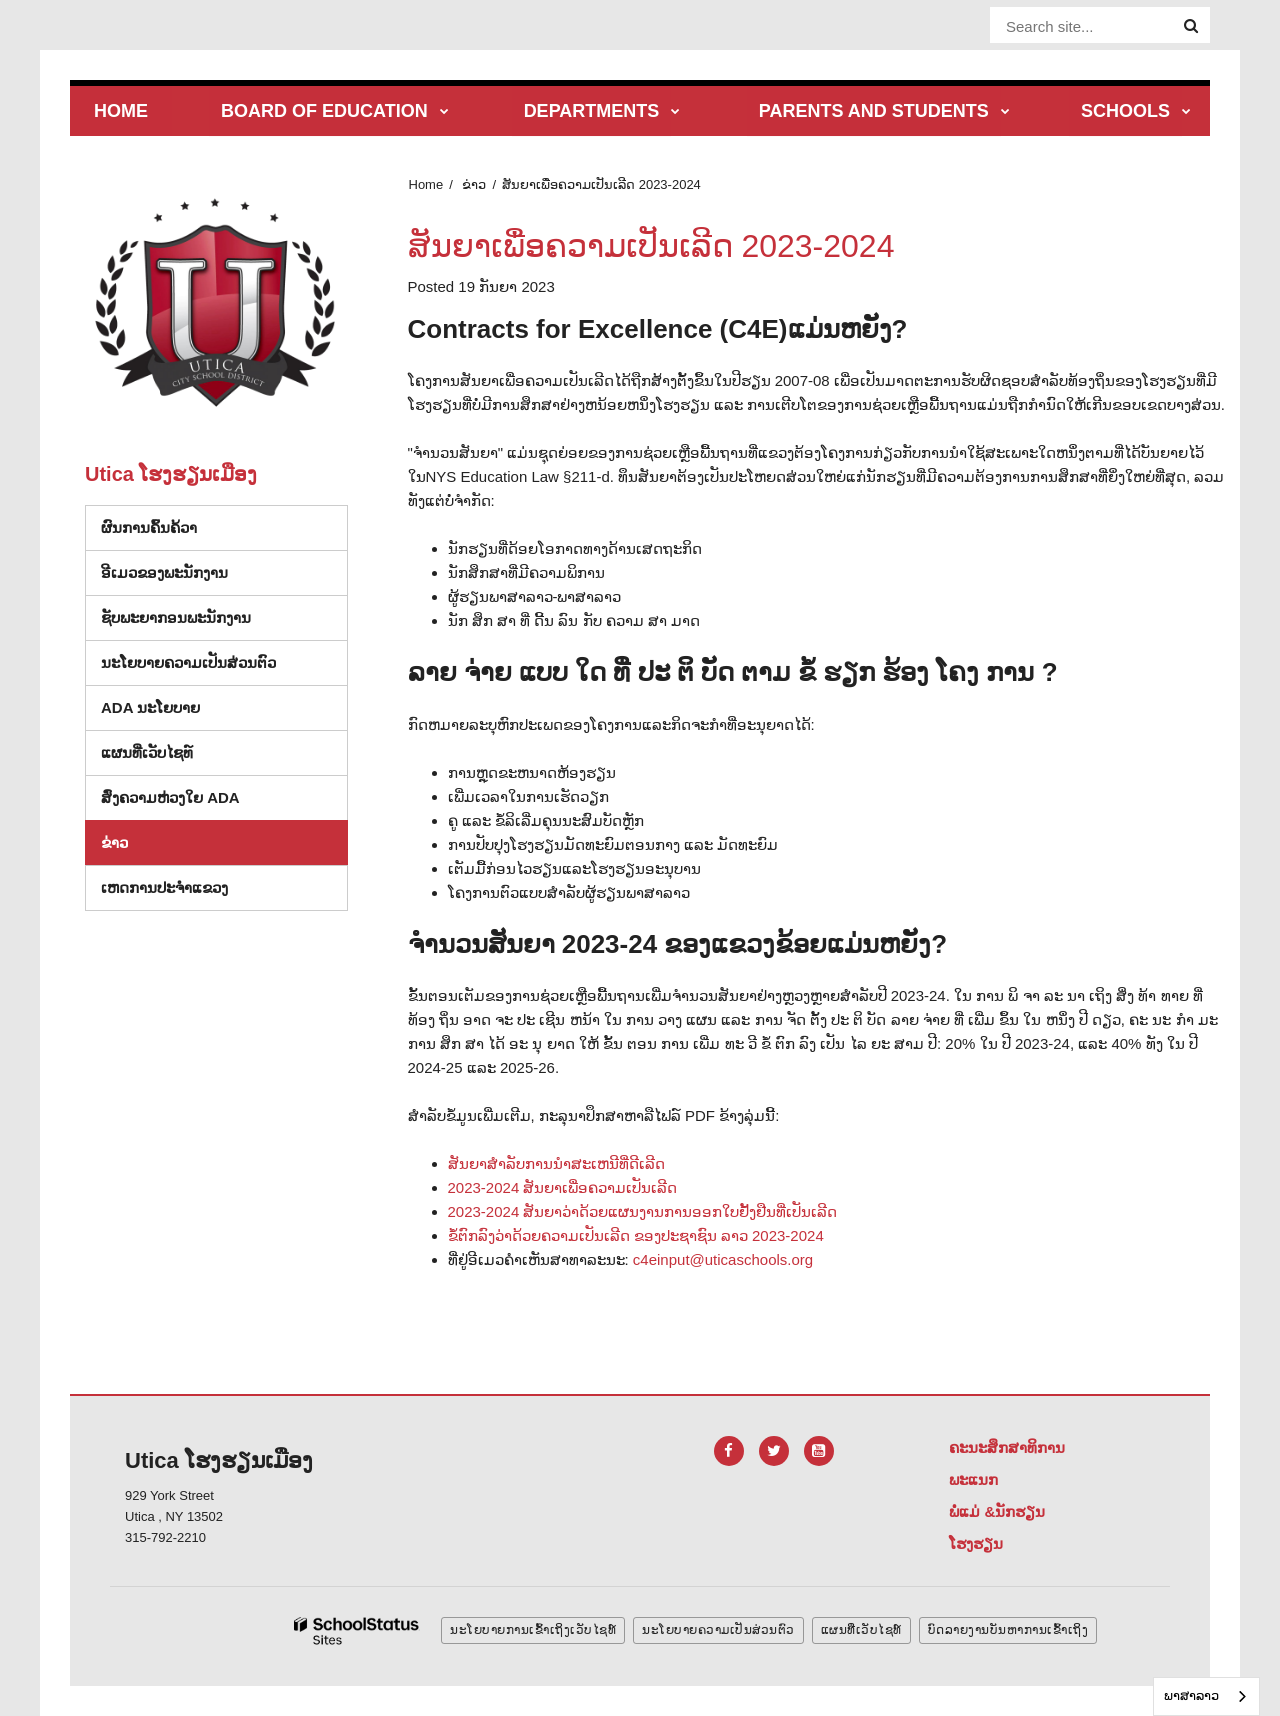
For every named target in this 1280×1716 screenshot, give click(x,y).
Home (426, 184)
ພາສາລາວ (1191, 1695)
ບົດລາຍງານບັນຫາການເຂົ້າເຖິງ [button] (1008, 1630)
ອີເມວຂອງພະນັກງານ (164, 572)
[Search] (1191, 26)
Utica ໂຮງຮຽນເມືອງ (171, 474)
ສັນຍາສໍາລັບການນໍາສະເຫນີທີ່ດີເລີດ (556, 1163)
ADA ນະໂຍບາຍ (150, 707)
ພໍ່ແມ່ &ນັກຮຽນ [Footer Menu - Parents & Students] (997, 1511)
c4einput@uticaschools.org (723, 1259)
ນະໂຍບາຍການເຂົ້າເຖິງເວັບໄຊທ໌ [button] (533, 1630)
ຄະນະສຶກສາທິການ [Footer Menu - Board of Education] (1007, 1447)
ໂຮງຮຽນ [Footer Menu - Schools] (976, 1543)
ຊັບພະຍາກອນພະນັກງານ (176, 617)
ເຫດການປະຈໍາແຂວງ (164, 887)
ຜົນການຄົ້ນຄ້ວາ (149, 527)
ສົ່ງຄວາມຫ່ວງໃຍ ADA (170, 797)
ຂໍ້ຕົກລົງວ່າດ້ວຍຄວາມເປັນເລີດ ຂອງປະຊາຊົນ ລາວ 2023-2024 (636, 1235)
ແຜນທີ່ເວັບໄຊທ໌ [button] (861, 1630)
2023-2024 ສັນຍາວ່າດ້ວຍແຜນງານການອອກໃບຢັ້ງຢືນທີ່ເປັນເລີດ (643, 1211)
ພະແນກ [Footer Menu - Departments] (973, 1479)
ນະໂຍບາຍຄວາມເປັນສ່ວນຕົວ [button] (718, 1630)
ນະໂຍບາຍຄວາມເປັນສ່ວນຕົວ (188, 662)
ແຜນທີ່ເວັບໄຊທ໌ (147, 752)
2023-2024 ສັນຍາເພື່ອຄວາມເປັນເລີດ (563, 1187)
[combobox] (1206, 1696)
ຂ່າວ (474, 184)
